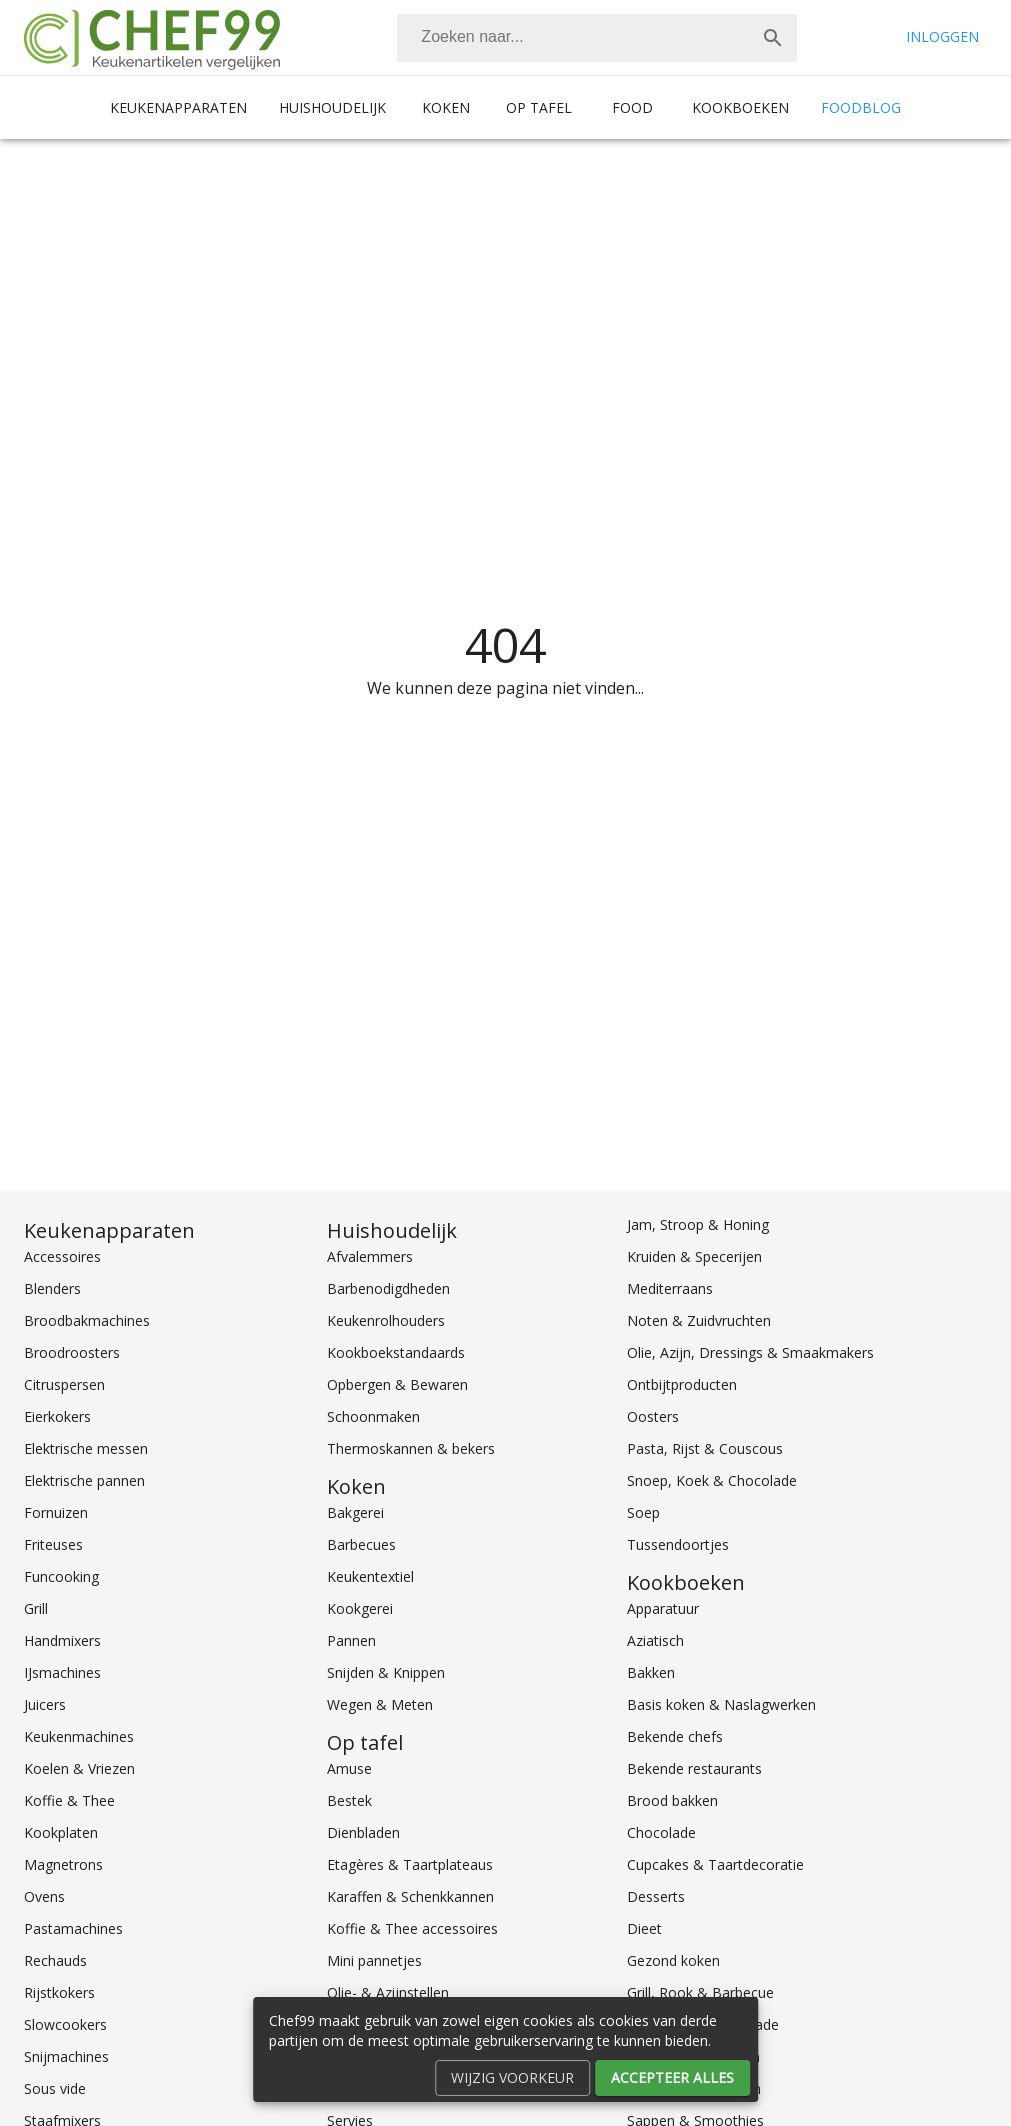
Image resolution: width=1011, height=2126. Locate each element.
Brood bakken (672, 1800)
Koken (446, 107)
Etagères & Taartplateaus (410, 1864)
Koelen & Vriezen (79, 1768)
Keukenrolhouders (386, 1320)
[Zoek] (773, 38)
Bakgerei (355, 1512)
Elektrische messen (86, 1448)
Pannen (351, 1640)
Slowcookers (65, 2024)
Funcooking (61, 1576)
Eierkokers (57, 1416)
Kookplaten (61, 1832)
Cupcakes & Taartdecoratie (715, 1864)
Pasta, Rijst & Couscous (705, 1448)
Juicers (45, 1704)
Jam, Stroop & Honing (698, 1224)
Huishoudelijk (332, 107)
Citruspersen (64, 1384)
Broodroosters (72, 1352)
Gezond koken (673, 1960)
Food (632, 107)
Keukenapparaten (178, 107)
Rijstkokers (59, 1992)
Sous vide (55, 2088)
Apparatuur (663, 1608)
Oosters (653, 1416)
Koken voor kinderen (694, 2088)
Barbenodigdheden (388, 1288)
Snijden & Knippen (386, 1672)
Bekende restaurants (694, 1768)
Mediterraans (670, 1288)
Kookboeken (740, 107)
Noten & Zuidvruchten (699, 1320)
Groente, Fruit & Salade (703, 2024)
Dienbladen (363, 1832)
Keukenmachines (79, 1736)
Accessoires (62, 1256)
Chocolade (661, 1832)
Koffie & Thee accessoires (412, 1928)
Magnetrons (63, 1864)
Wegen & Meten (380, 1704)
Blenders (52, 1288)
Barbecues (361, 1544)
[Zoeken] (573, 38)
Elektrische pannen (84, 1480)
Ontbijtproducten (682, 1384)
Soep (643, 1512)
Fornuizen (56, 1512)
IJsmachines (62, 1672)
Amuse (349, 1768)
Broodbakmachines (87, 1320)
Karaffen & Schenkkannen (410, 1896)
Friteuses (53, 1544)
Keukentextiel (370, 1576)
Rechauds (55, 1960)
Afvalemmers (370, 1256)
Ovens (44, 1896)
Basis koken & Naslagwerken (721, 1704)
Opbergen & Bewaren (397, 1384)
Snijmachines (66, 2056)
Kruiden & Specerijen (694, 1256)
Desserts (656, 1896)
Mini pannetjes (374, 1960)
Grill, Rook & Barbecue (700, 1992)
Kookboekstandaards (396, 1352)
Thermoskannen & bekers (411, 1448)
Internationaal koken (693, 2056)
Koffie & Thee (69, 1800)
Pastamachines (73, 1928)
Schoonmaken (373, 1416)
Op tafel (539, 107)
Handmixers (62, 1640)
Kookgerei (360, 1608)
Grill (36, 1608)
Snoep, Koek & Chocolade (712, 1480)
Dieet (644, 1928)
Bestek (349, 1800)
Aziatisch (655, 1640)
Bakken (651, 1672)
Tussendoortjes (678, 1544)
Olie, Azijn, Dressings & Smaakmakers (750, 1352)
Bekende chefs (675, 1736)
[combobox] (597, 38)
